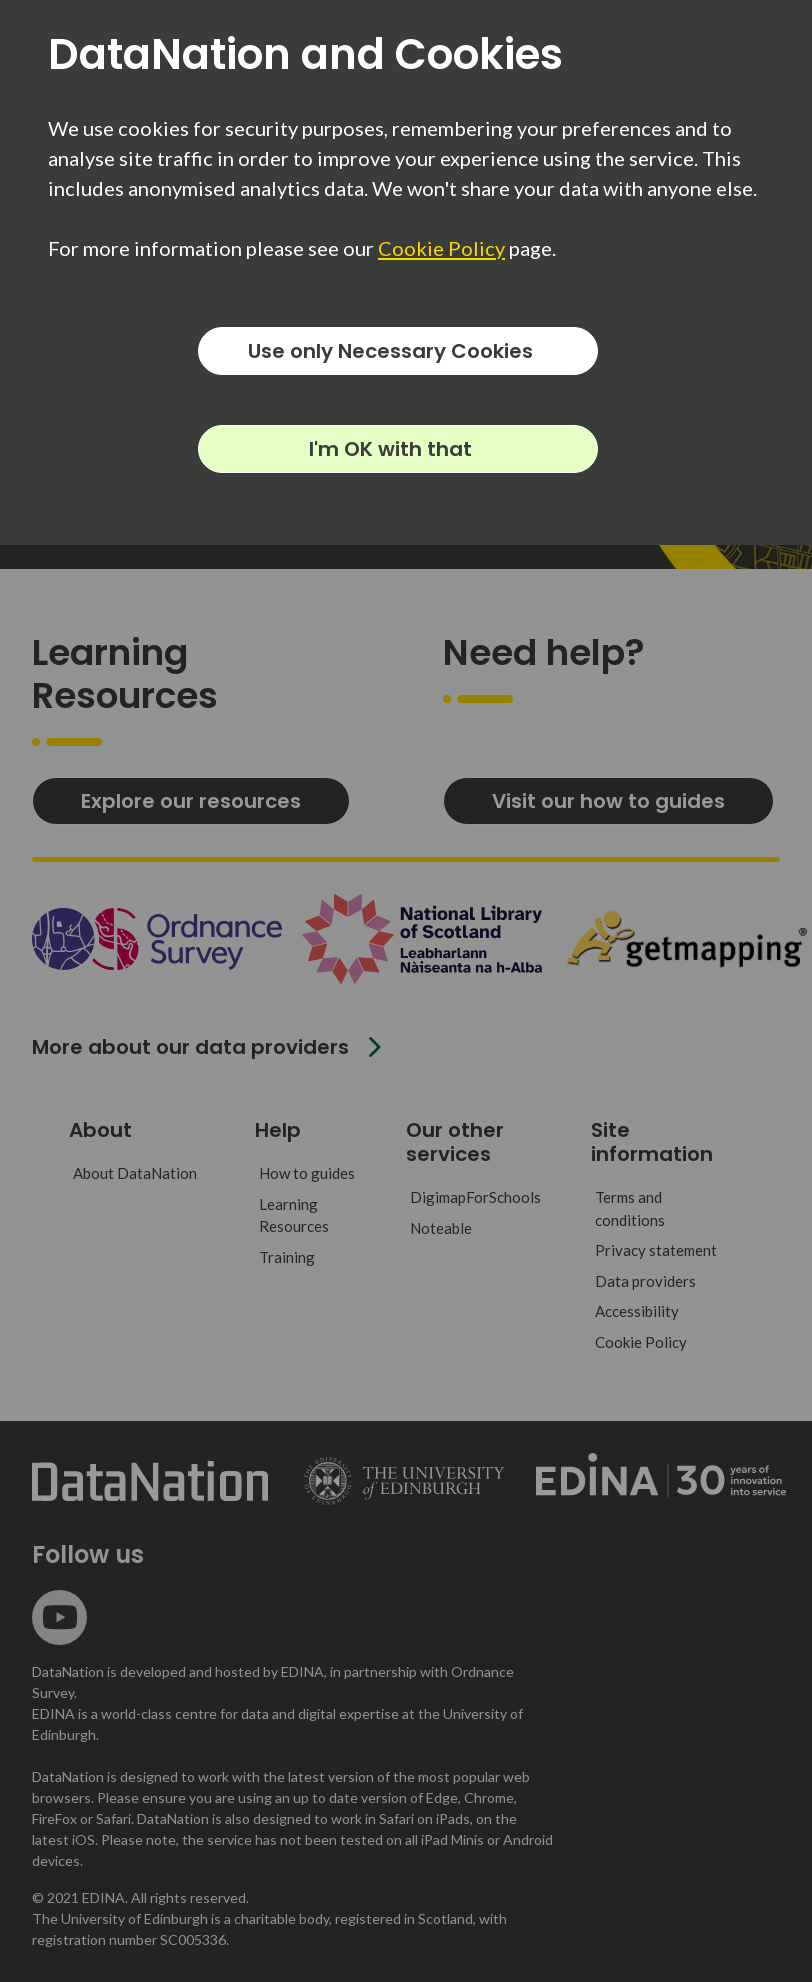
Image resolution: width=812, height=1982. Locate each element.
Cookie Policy (441, 248)
